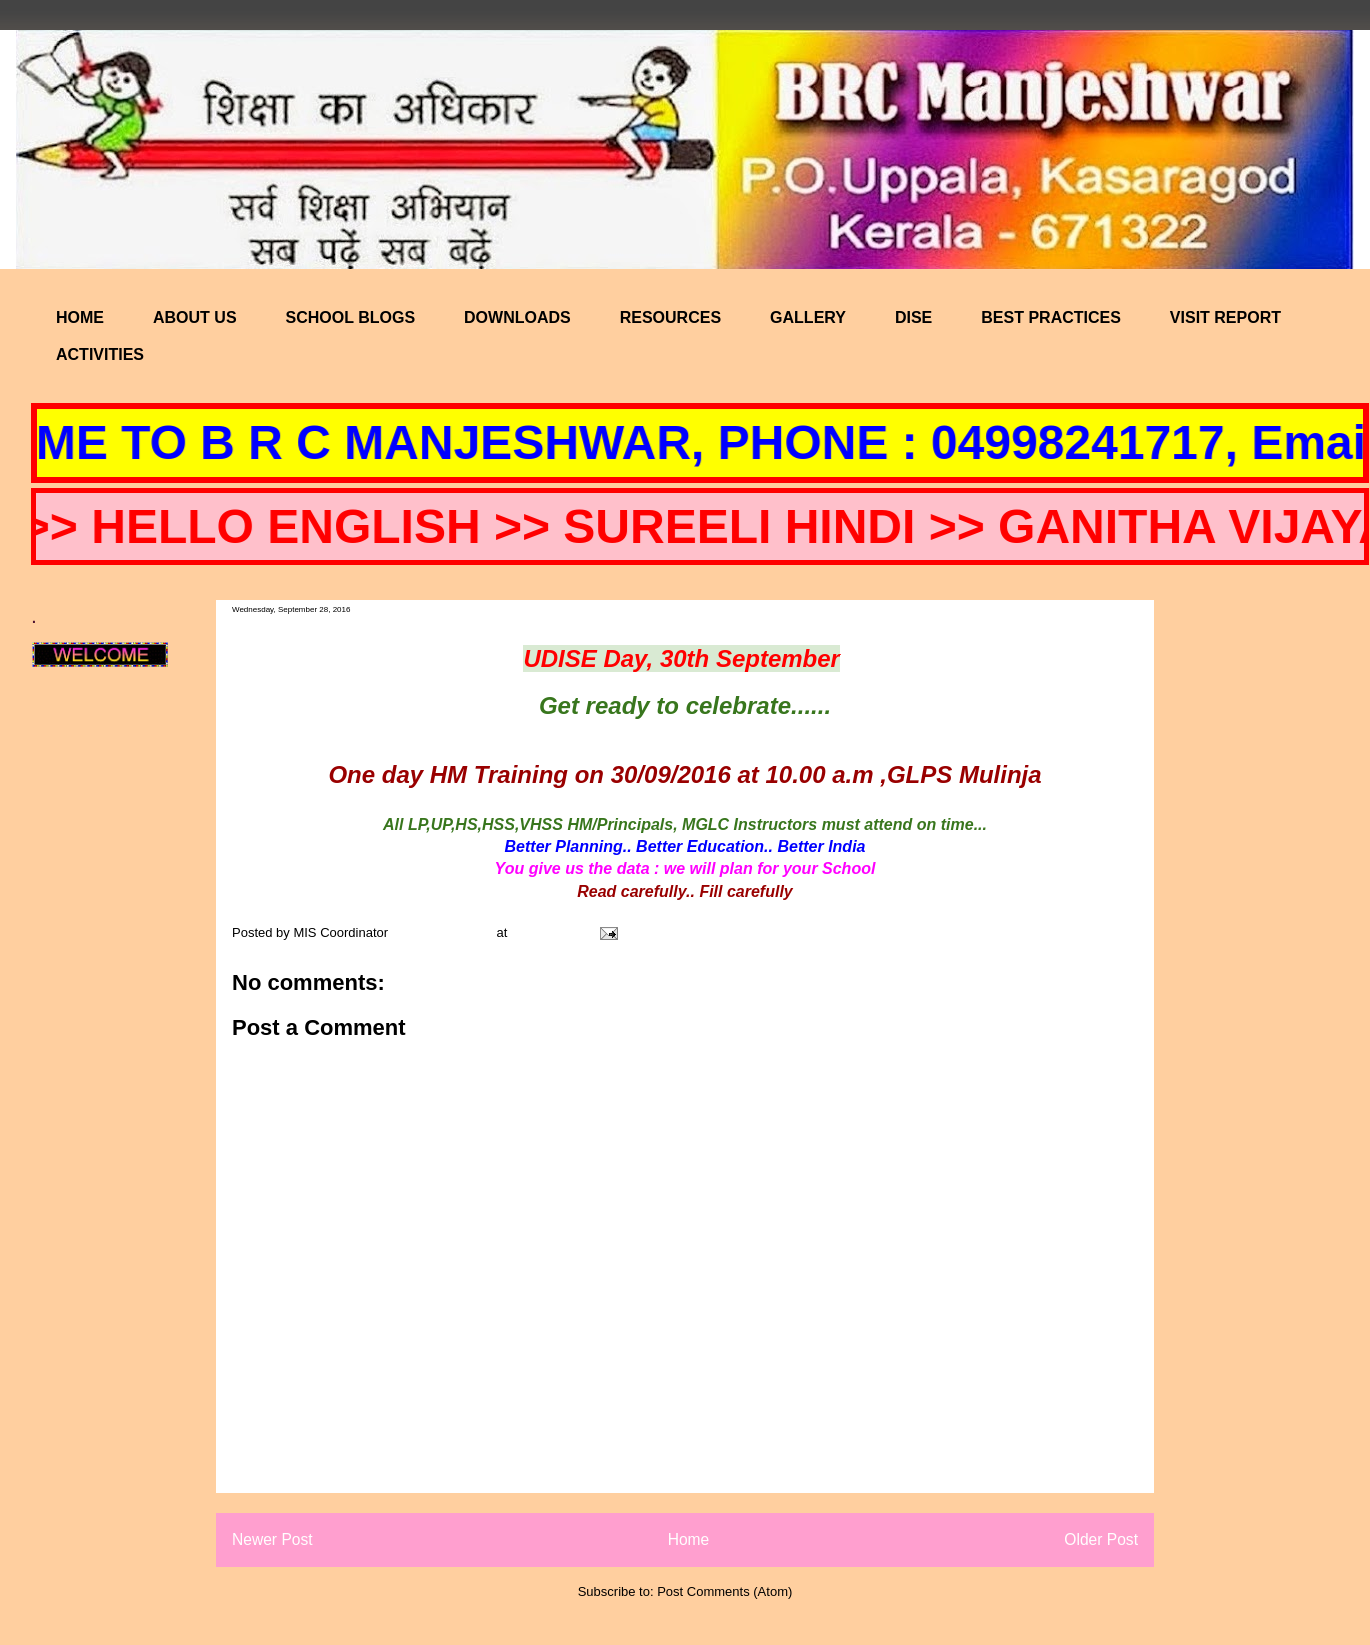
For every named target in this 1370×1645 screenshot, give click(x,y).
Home (689, 1539)
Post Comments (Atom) (724, 1591)
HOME (80, 317)
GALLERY (808, 317)
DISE (913, 317)
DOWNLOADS (517, 317)
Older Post (1101, 1539)
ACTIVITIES (100, 354)
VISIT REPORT (1225, 317)
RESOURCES (670, 317)
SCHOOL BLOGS (351, 317)
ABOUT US (195, 317)
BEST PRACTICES (1051, 317)
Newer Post (272, 1539)
